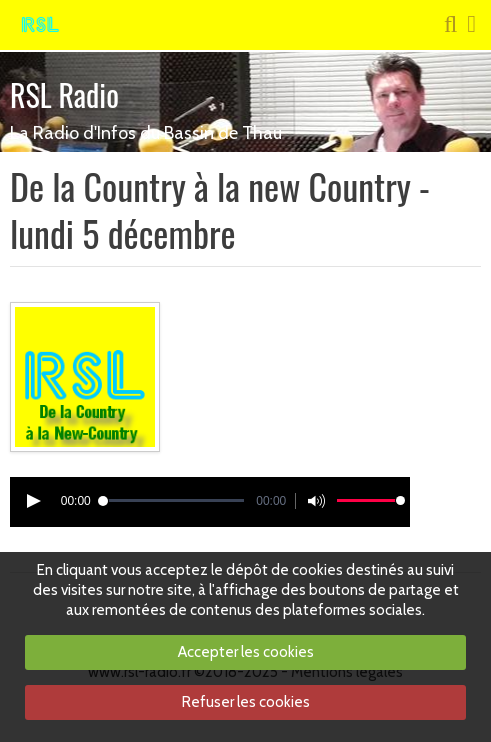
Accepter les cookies (246, 652)
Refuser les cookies (246, 702)
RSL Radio (64, 94)
